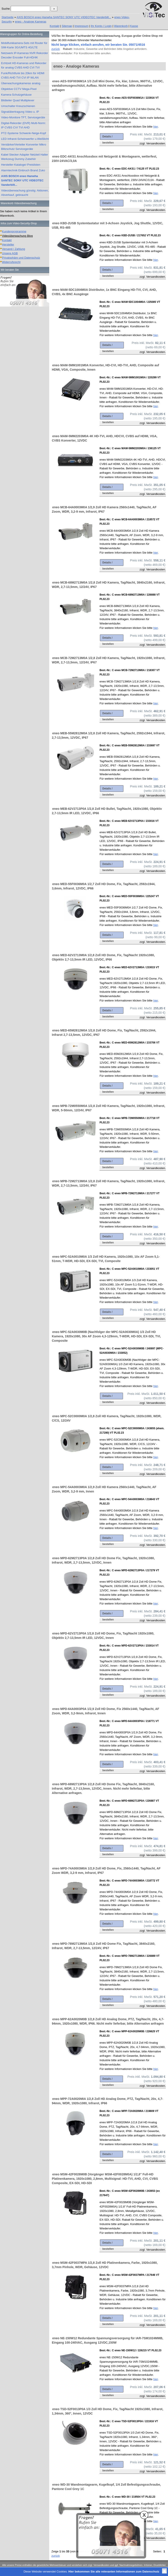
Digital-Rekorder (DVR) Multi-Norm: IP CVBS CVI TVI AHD (23, 125)
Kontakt (54, 26)
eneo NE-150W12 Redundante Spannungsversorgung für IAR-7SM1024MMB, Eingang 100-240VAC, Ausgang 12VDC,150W (107, 2340)
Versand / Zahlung (13, 249)
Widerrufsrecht (11, 262)
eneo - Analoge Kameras (30, 21)
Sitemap (67, 26)
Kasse (134, 26)
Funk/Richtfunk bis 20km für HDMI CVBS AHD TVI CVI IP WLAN (22, 75)
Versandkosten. (156, 143)
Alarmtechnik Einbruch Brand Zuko (23, 170)
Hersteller (8, 244)
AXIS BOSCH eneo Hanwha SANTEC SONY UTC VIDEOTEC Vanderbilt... (64, 17)
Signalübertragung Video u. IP (20, 111)
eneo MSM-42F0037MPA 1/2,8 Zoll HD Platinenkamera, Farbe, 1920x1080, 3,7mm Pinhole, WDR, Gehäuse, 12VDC (105, 2265)
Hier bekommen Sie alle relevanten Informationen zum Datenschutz (113, 2571)
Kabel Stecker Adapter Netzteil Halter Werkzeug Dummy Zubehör (24, 157)
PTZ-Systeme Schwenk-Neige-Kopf (23, 133)
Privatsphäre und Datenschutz (21, 257)
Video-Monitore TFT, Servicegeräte (23, 117)
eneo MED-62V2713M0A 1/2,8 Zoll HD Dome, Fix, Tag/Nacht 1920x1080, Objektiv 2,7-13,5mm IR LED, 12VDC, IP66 (103, 957)
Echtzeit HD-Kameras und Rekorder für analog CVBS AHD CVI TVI (23, 65)
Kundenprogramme (14, 231)
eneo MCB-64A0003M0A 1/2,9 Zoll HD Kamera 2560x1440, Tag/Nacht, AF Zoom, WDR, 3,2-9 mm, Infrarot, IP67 (104, 509)
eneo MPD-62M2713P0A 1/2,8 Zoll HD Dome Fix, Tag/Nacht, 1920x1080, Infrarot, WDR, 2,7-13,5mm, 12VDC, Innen (103, 1560)
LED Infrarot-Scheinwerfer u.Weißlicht (25, 138)
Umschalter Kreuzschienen (18, 106)
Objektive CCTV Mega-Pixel (19, 89)
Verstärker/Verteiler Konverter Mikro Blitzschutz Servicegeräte (23, 147)
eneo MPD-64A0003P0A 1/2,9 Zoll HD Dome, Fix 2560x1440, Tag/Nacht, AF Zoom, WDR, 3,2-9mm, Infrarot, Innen (105, 1711)
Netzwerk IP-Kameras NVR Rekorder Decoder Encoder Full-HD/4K (24, 55)
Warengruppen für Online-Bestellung (21, 34)
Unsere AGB (10, 253)
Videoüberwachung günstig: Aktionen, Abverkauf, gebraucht (25, 192)
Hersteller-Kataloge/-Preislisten (20, 164)
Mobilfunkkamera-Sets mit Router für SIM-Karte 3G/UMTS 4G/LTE (24, 45)
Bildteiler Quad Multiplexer (17, 100)
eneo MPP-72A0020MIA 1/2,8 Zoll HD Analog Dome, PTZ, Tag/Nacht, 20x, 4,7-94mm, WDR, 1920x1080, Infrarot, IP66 (107, 2101)
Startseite (8, 17)
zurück (55, 49)
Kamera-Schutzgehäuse (16, 94)
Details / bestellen (108, 137)
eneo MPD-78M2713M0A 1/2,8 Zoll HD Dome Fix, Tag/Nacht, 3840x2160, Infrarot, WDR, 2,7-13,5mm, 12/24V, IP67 (103, 1946)
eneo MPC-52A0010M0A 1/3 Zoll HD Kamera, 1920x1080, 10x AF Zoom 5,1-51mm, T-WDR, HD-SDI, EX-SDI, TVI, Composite (106, 1259)
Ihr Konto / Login (101, 26)
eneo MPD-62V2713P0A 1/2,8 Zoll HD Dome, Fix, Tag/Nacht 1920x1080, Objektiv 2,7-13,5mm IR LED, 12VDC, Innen (103, 1636)
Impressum (81, 26)
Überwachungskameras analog (20, 83)
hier (155, 126)
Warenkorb (121, 26)
